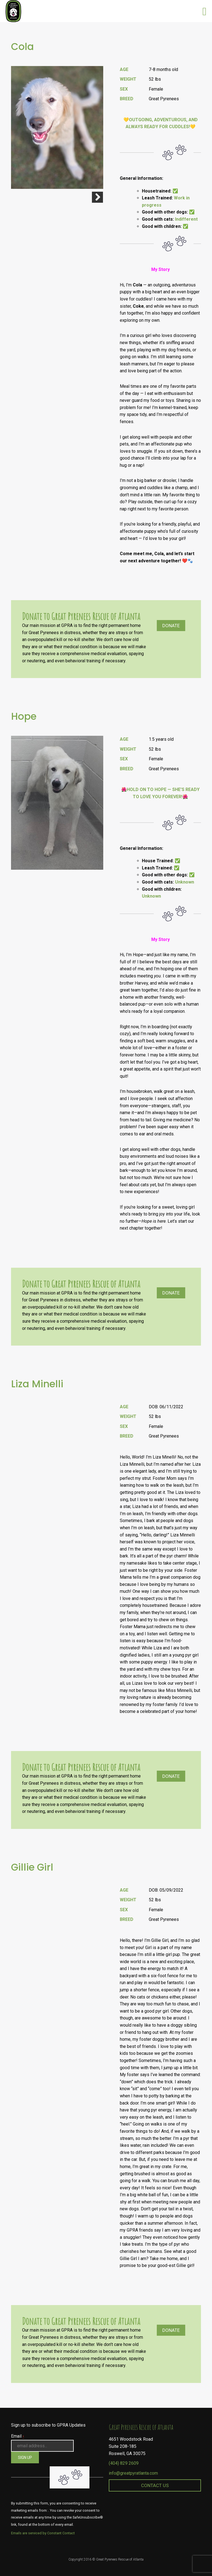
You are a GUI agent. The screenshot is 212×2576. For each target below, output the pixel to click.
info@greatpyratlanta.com (133, 2473)
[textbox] (160, 1588)
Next (97, 197)
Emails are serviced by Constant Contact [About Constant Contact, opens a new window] (43, 2533)
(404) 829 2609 (124, 2463)
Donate (171, 625)
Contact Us (155, 2485)
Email (17, 2436)
